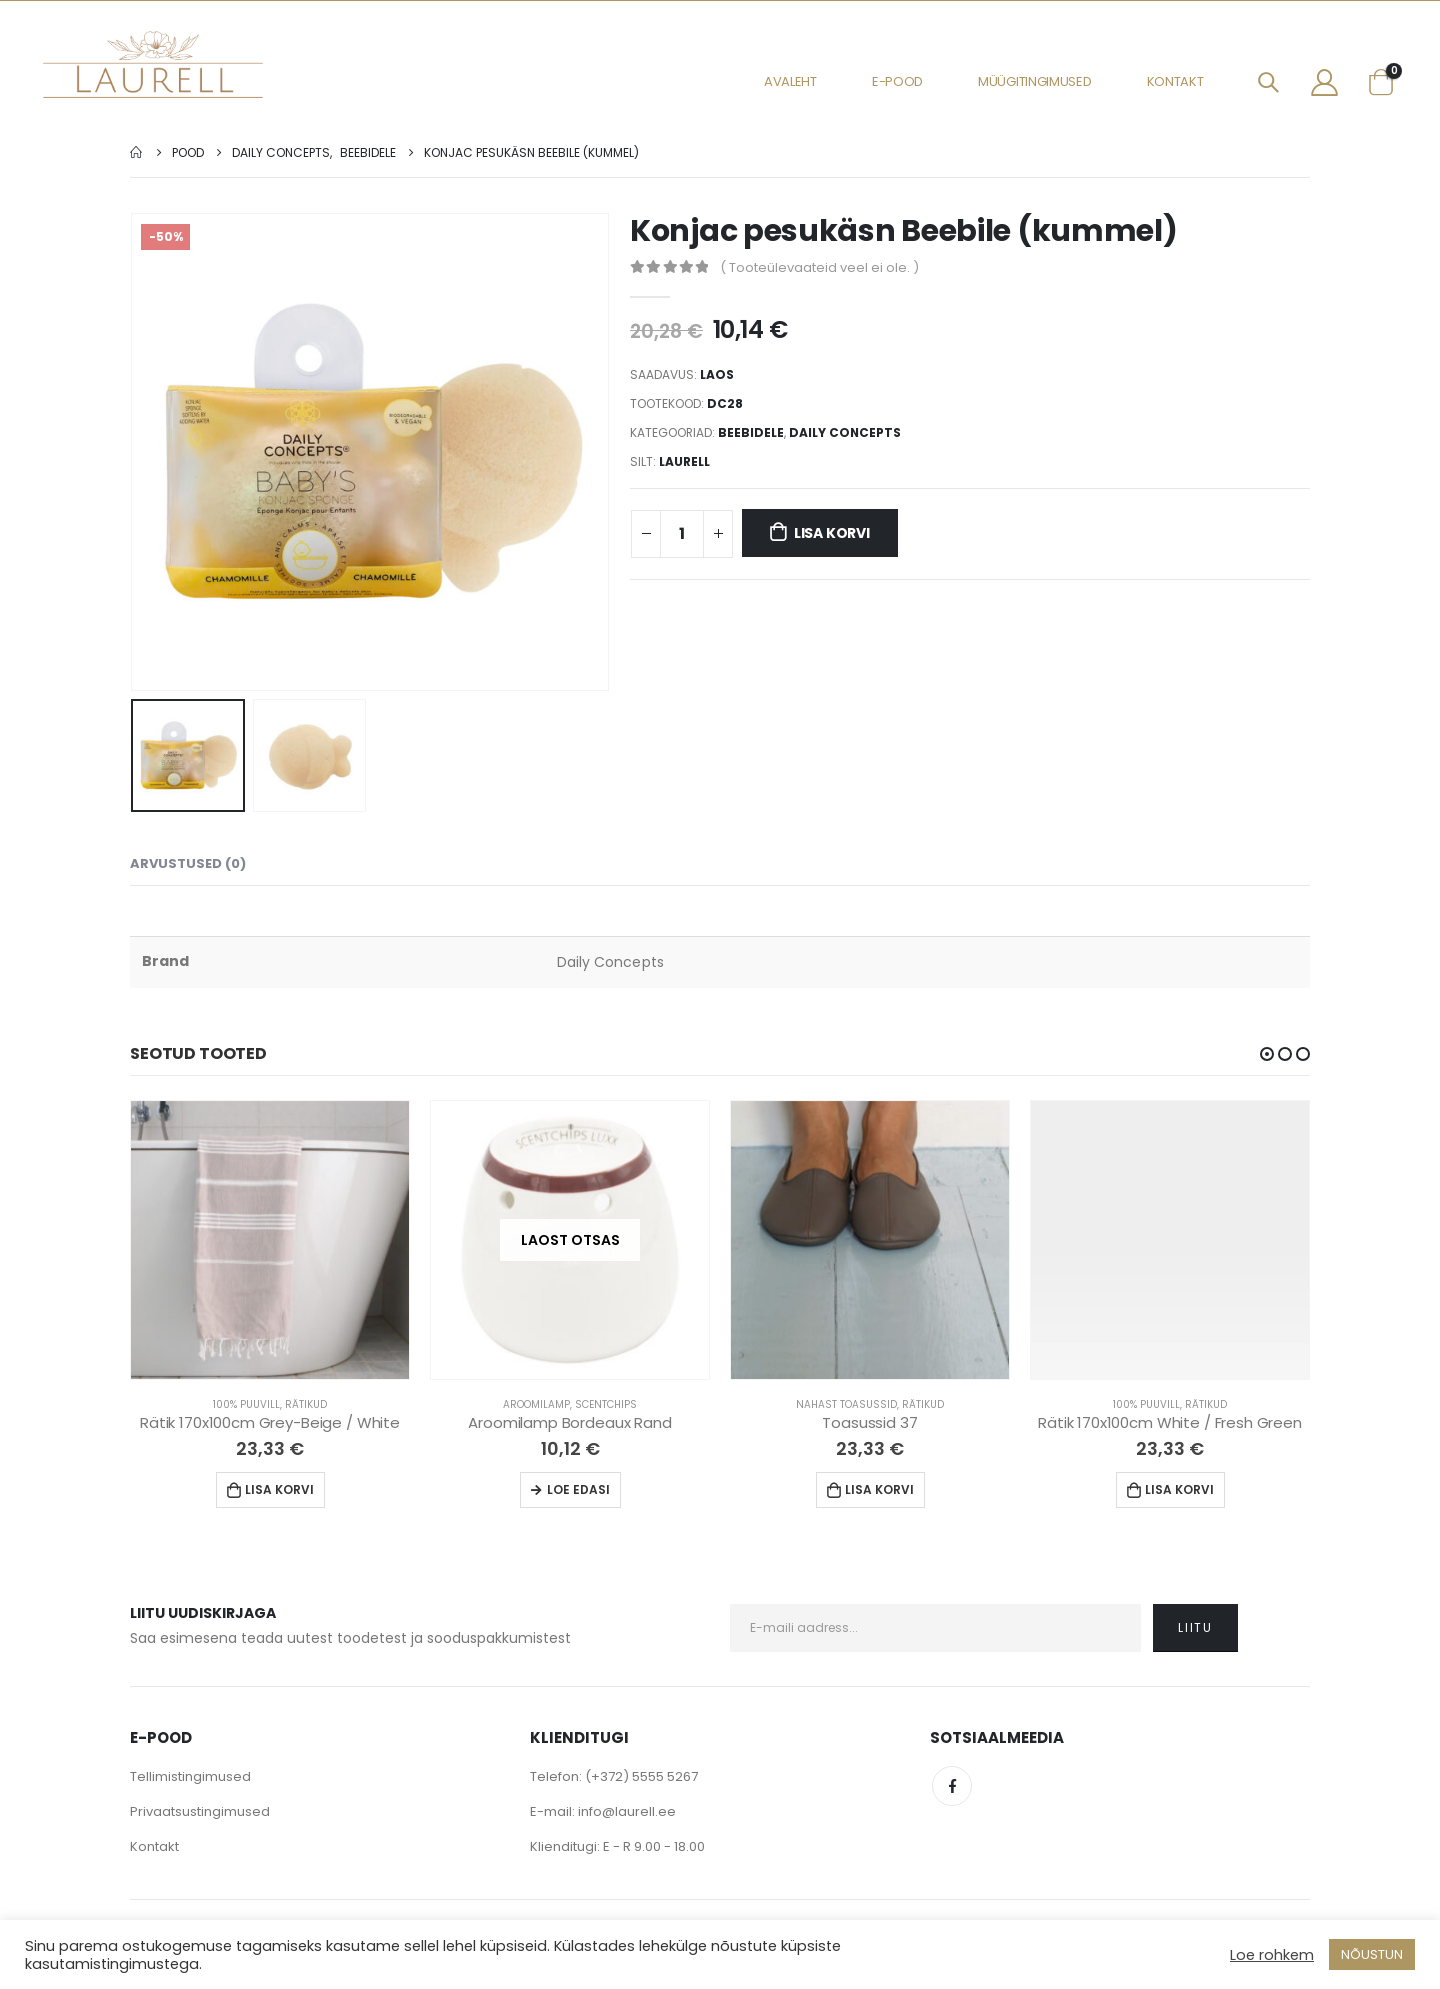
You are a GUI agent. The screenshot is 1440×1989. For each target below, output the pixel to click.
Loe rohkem (1272, 1955)
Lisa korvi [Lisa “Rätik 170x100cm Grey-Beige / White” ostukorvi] (279, 1489)
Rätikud (306, 1404)
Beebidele (751, 432)
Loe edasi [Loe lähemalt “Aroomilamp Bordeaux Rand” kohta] (578, 1489)
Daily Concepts (845, 432)
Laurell (684, 461)
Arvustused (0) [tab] (188, 863)
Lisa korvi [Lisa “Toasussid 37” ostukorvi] (879, 1489)
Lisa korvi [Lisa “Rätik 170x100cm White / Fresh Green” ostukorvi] (1179, 1489)
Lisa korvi (832, 533)
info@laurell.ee (627, 1811)
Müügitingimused (1035, 81)
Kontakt (1175, 81)
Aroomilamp (536, 1404)
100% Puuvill (246, 1404)
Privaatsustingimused (200, 1811)
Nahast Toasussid (846, 1404)
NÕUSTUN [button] (1372, 1954)
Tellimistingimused (190, 1776)
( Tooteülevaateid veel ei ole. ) (819, 267)
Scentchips (606, 1404)
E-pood (897, 81)
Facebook (952, 1786)
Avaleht (790, 81)
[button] (1267, 1054)
